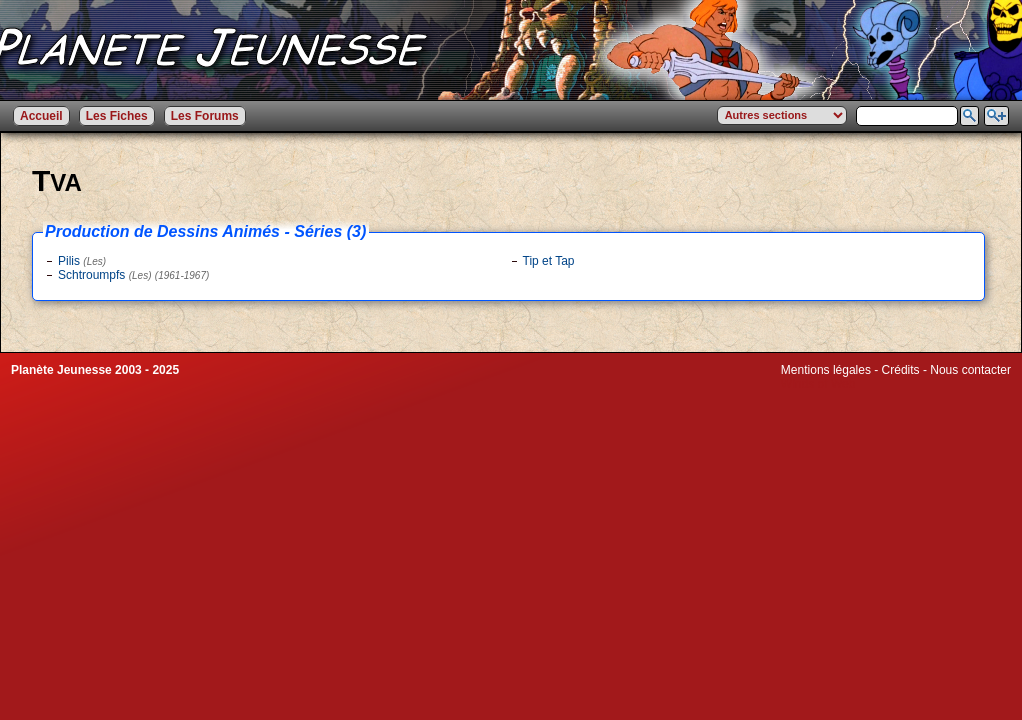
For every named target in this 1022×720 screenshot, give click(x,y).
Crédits (901, 370)
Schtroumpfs (133, 275)
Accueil (41, 116)
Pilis (82, 261)
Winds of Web (818, 384)
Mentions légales (826, 370)
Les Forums (205, 116)
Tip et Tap (549, 261)
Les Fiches (117, 116)
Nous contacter (970, 370)
